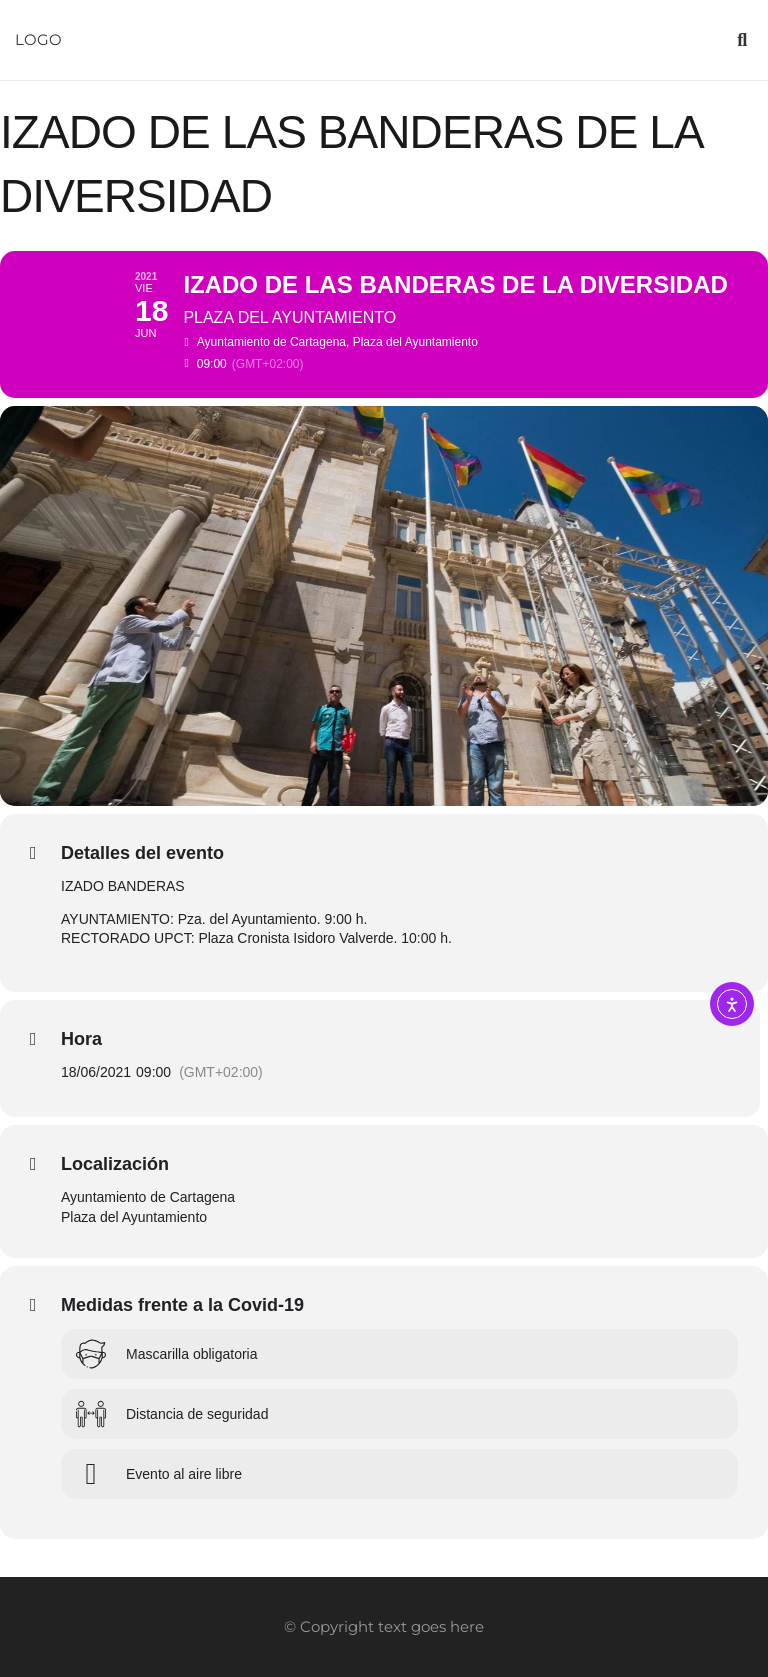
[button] (742, 40)
